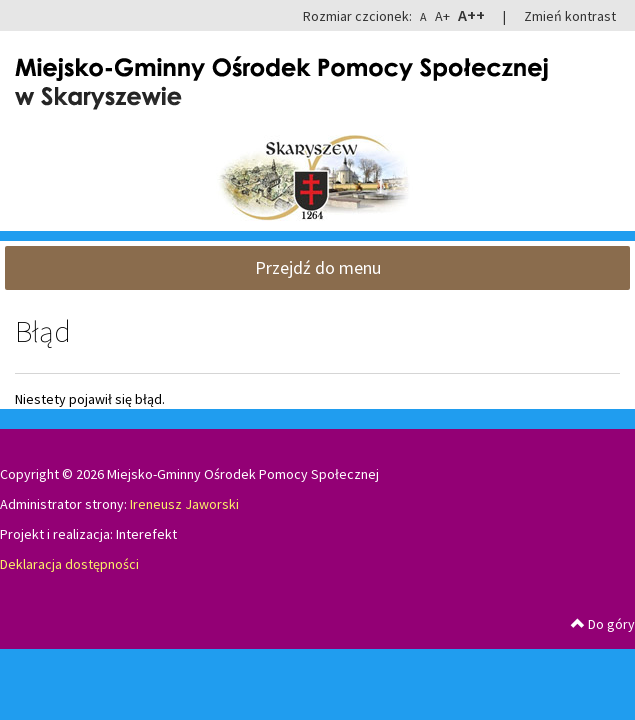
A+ (442, 16)
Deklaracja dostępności (69, 564)
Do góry (603, 624)
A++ (471, 15)
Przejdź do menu (318, 267)
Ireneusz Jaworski (184, 504)
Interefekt (146, 534)
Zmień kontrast (570, 16)
